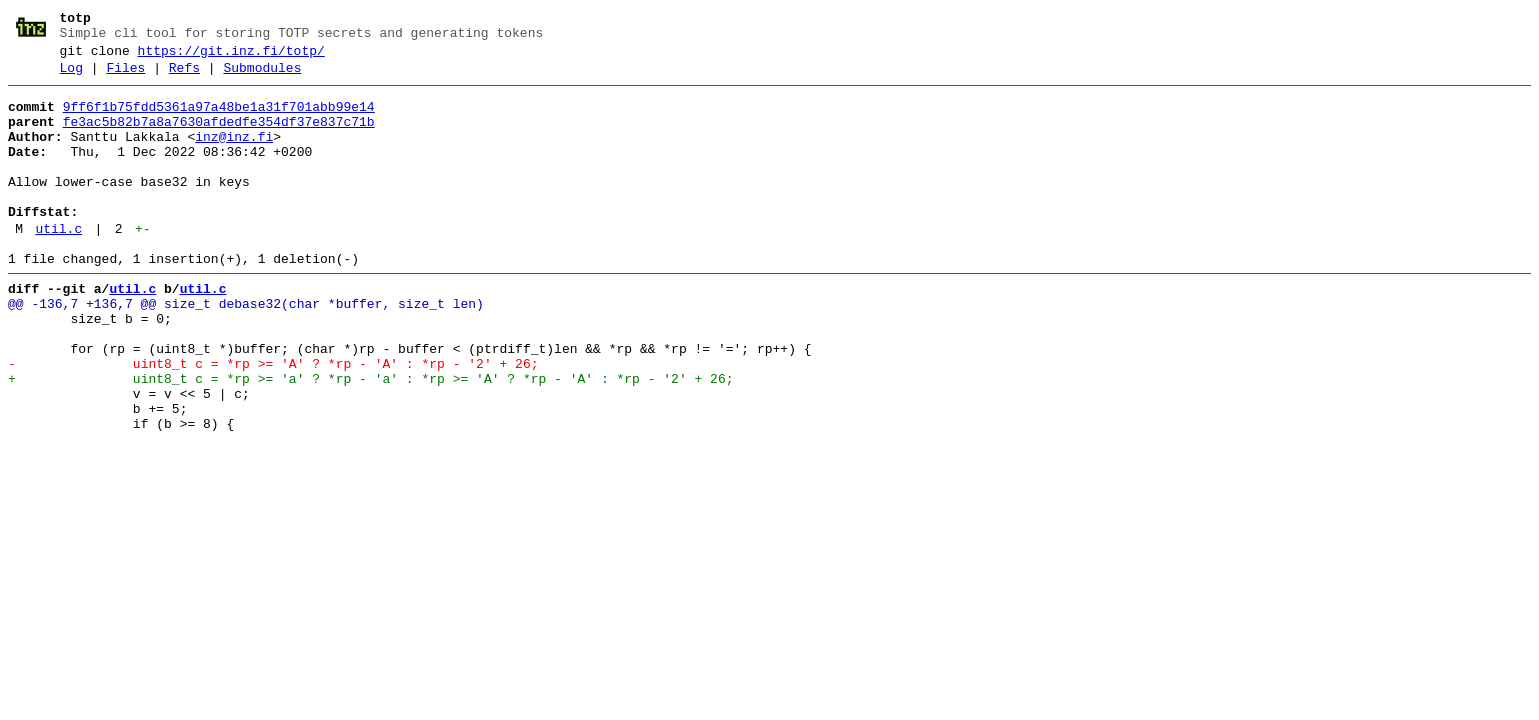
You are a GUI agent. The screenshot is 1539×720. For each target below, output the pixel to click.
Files (125, 77)
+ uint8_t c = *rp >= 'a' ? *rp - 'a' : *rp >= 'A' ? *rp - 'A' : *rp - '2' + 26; (370, 439)
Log (71, 77)
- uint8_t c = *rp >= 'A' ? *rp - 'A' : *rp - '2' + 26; (273, 421)
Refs (184, 77)
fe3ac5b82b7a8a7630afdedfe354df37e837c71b (219, 137)
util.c (58, 265)
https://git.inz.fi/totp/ (231, 57)
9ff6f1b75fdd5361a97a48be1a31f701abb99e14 (219, 119)
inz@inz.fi (234, 155)
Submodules (262, 77)
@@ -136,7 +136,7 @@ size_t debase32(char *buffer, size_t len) (246, 349)
